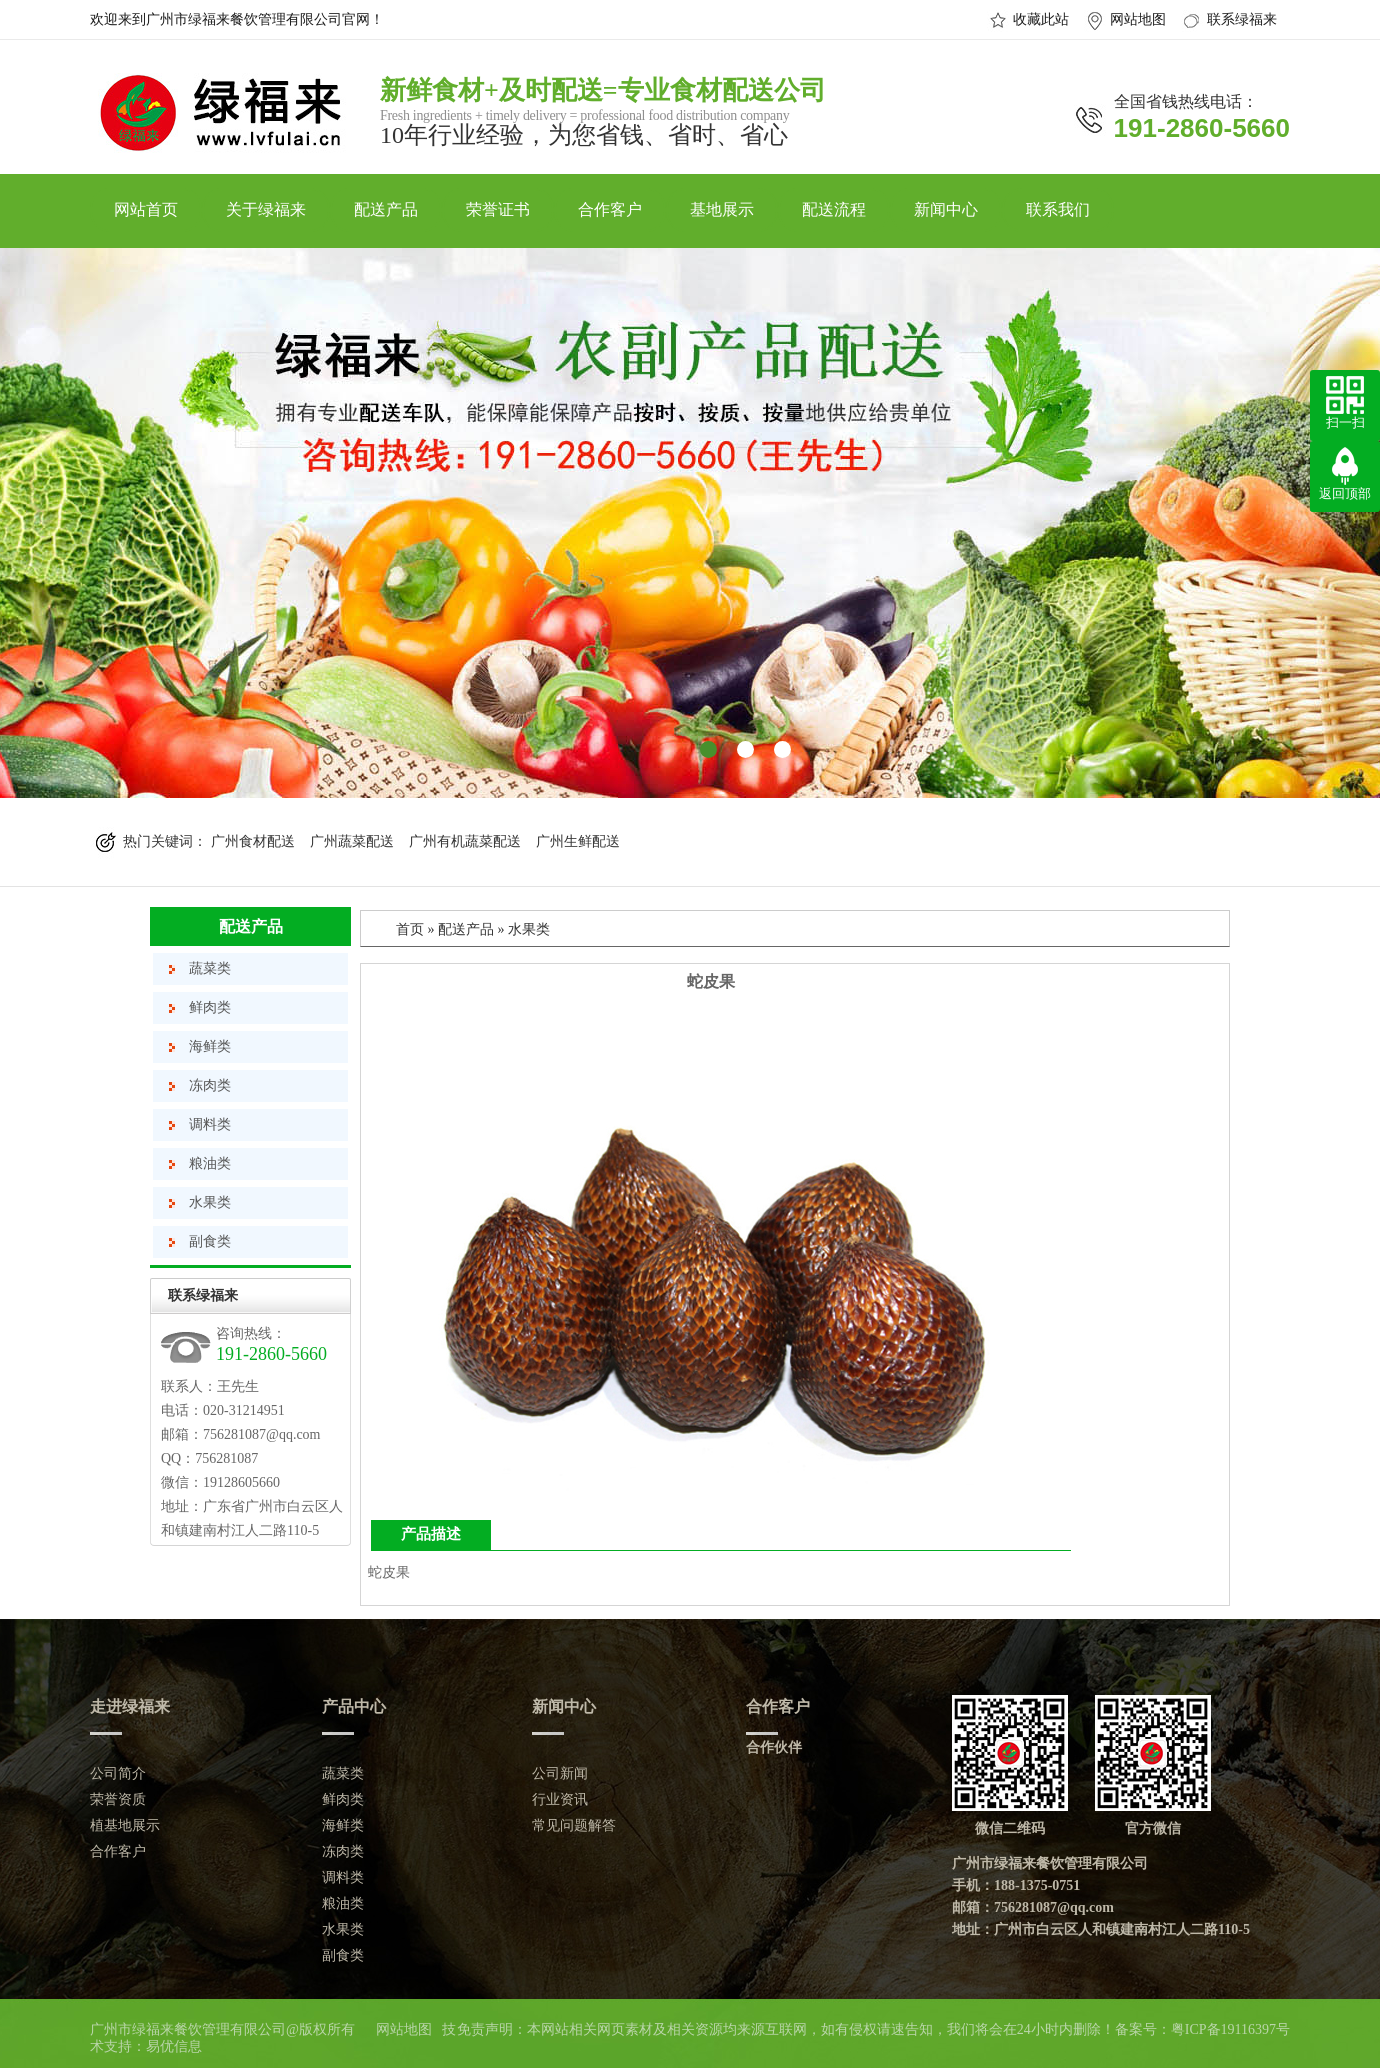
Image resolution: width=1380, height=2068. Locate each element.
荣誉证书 (498, 209)
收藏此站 (1041, 19)
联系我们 (1058, 209)
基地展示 (722, 209)
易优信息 (174, 2046)
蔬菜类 (210, 968)
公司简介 (118, 1773)
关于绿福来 (266, 209)
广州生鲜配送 (578, 841)
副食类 (210, 1241)
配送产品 (386, 209)
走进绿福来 (130, 1706)
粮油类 (210, 1163)
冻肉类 (210, 1085)
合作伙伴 (774, 1747)
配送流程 (834, 209)
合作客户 (610, 209)
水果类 (210, 1202)
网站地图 (1138, 19)
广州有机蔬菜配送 (465, 841)
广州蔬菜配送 (352, 841)
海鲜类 (210, 1046)
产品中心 (354, 1706)
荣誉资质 (118, 1799)
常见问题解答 (574, 1825)
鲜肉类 (210, 1007)
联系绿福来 (1242, 19)
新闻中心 (946, 209)
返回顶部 (1345, 493)
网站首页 (146, 209)
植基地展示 (125, 1825)
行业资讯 (560, 1799)
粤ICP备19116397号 (1230, 2029)
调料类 (210, 1124)
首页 (410, 929)
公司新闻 (560, 1773)
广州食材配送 (253, 841)
